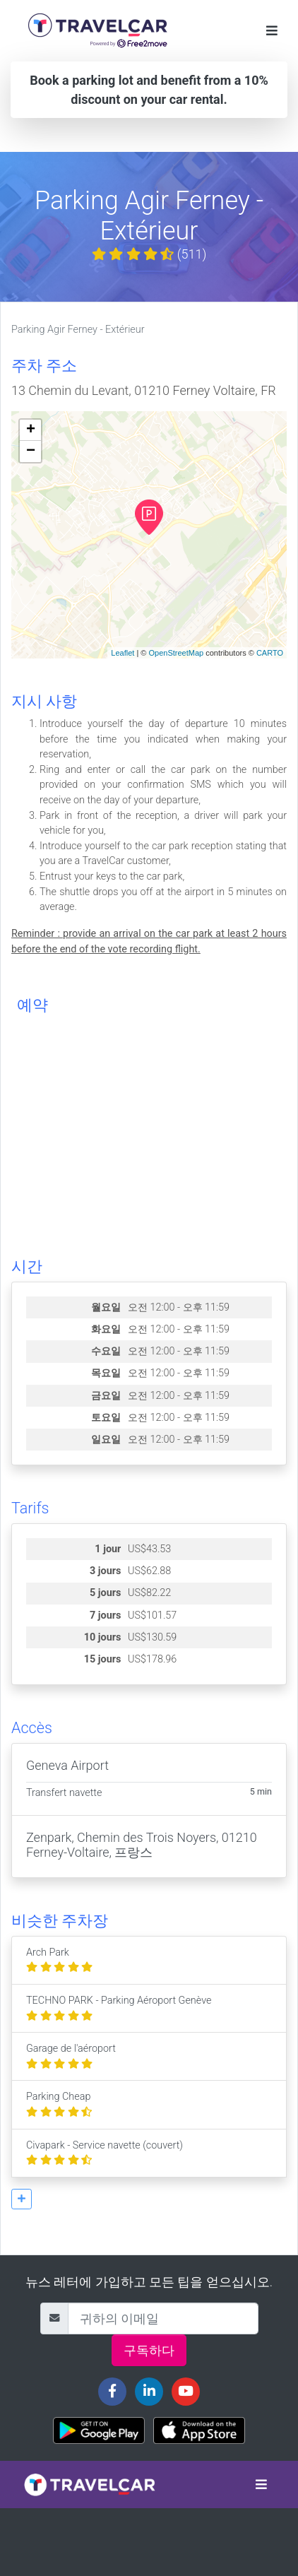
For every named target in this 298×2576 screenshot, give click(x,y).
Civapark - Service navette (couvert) (104, 2153)
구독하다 (149, 2350)
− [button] (30, 451)
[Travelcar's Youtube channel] (186, 2391)
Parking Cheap (59, 2104)
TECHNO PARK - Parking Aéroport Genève (118, 2008)
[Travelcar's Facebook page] (112, 2391)
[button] (21, 2199)
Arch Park (59, 1960)
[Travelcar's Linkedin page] (149, 2391)
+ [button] (30, 430)
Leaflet (122, 653)
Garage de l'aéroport (71, 2056)
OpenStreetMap (175, 653)
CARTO (269, 653)
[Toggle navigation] (272, 30)
